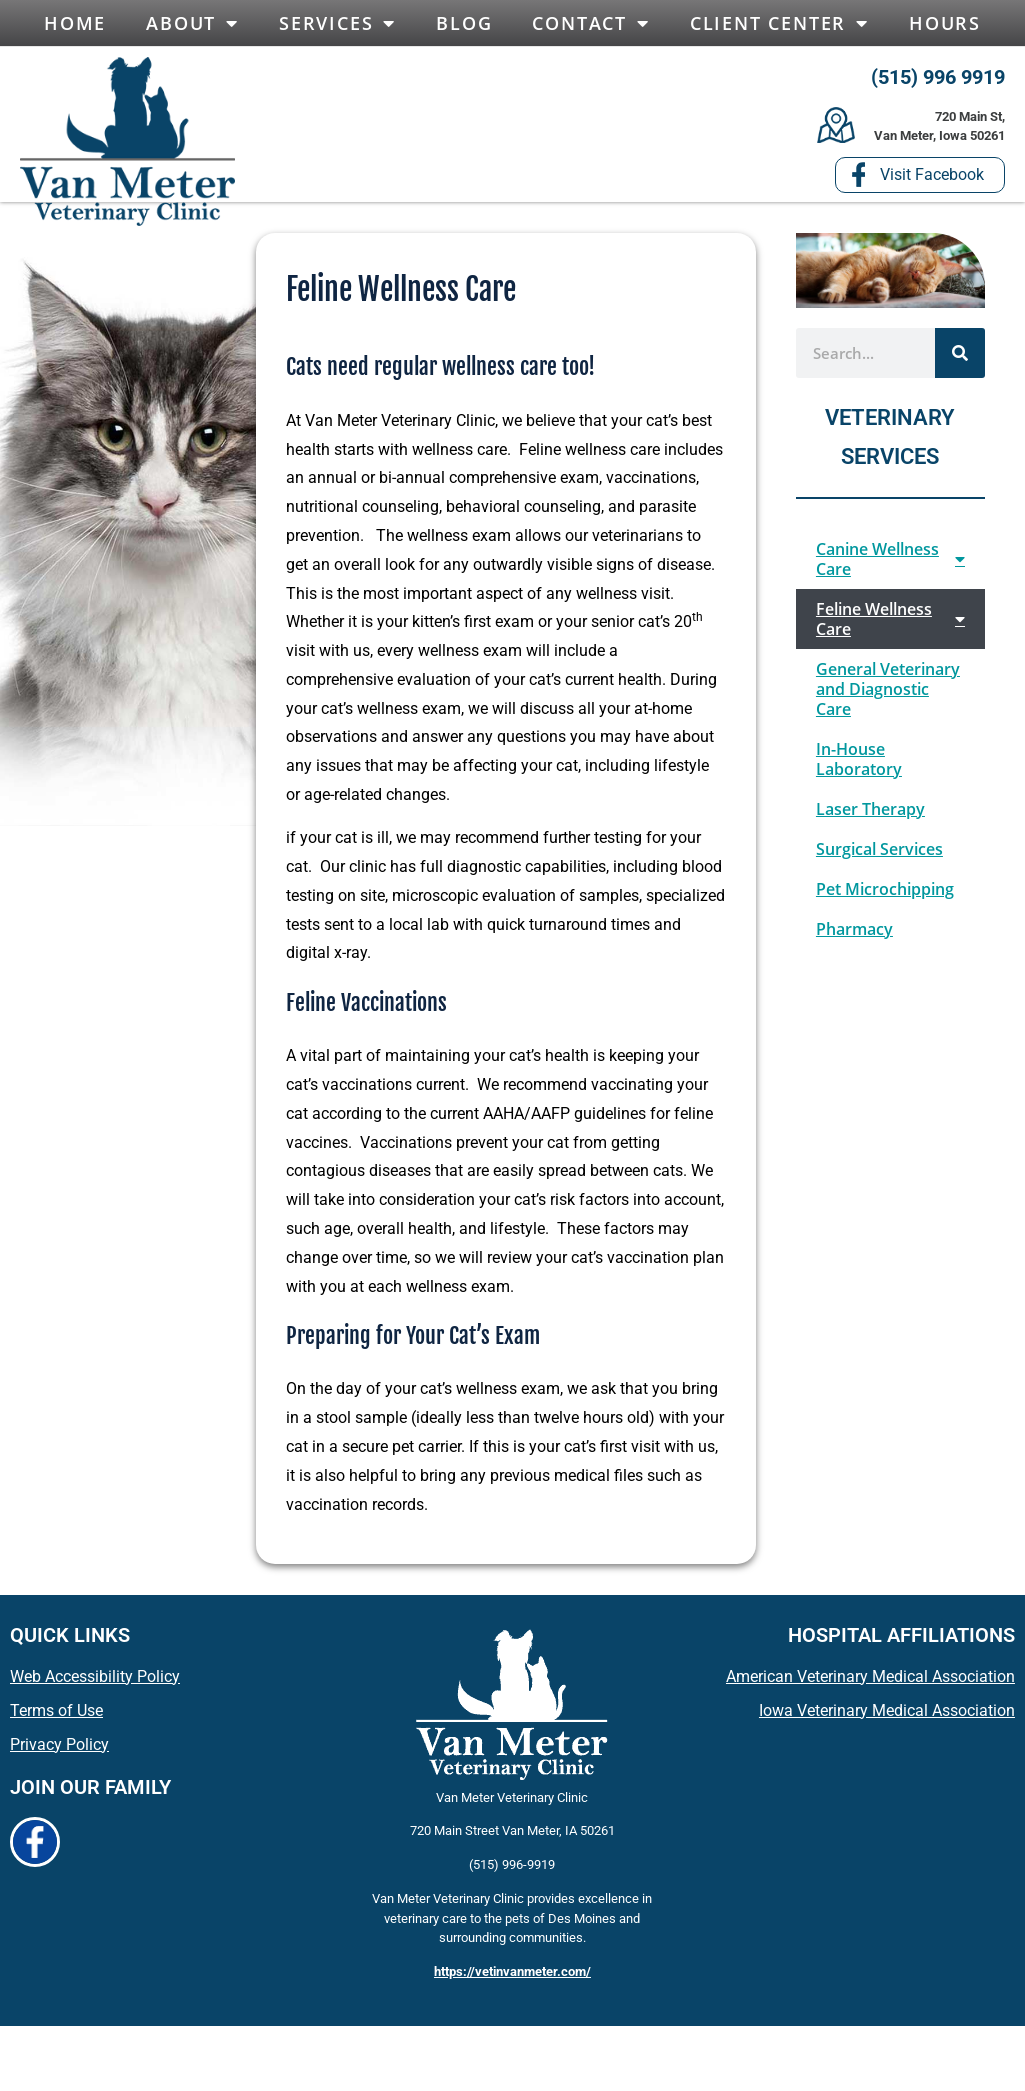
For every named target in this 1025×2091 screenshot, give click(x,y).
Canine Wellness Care (890, 566)
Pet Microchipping (885, 896)
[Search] (960, 360)
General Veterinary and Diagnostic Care (888, 696)
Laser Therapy (870, 816)
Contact (590, 23)
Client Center (779, 23)
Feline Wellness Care (890, 626)
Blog (464, 23)
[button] (110, 128)
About (192, 23)
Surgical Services (879, 856)
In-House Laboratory (859, 766)
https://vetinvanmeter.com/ (512, 1979)
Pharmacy (854, 936)
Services (337, 23)
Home (75, 23)
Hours (945, 23)
